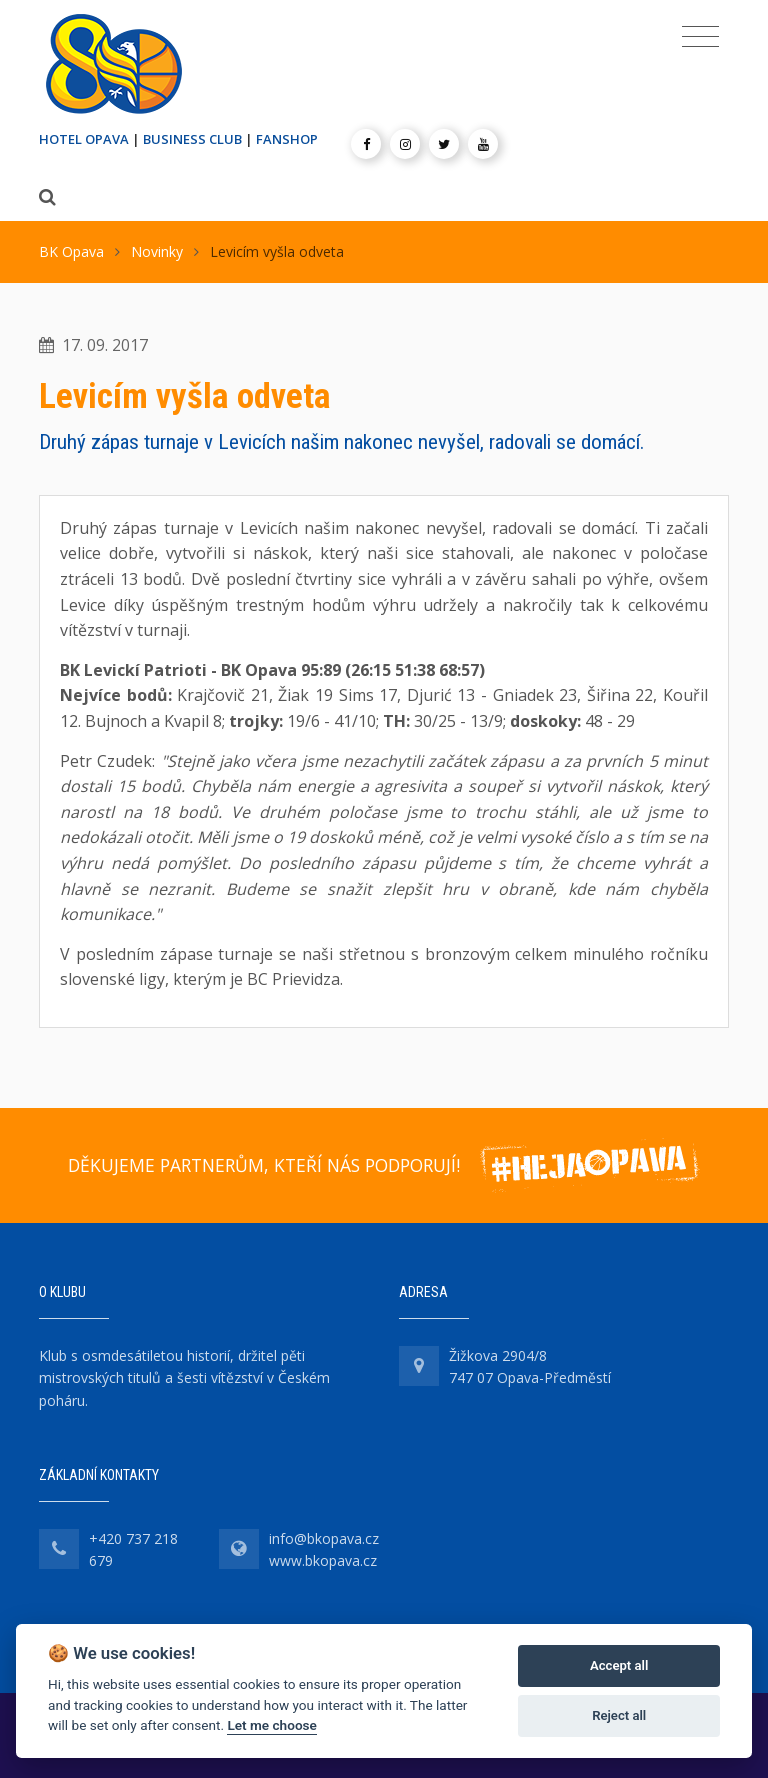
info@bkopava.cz (324, 1538)
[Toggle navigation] (700, 37)
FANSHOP (287, 139)
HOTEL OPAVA (84, 139)
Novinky (157, 251)
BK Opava (71, 251)
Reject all (619, 1715)
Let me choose (271, 1725)
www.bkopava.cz (323, 1560)
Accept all (619, 1665)
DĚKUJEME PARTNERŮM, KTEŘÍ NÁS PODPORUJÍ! (264, 1165)
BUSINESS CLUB (192, 139)
